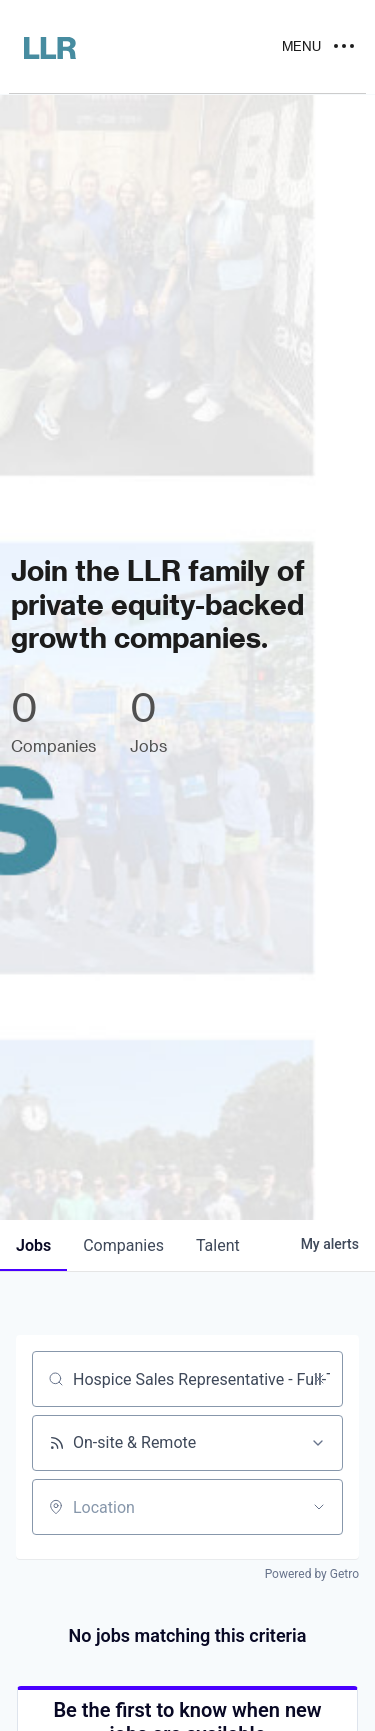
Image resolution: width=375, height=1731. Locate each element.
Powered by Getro (312, 1574)
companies (123, 1245)
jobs (33, 1245)
